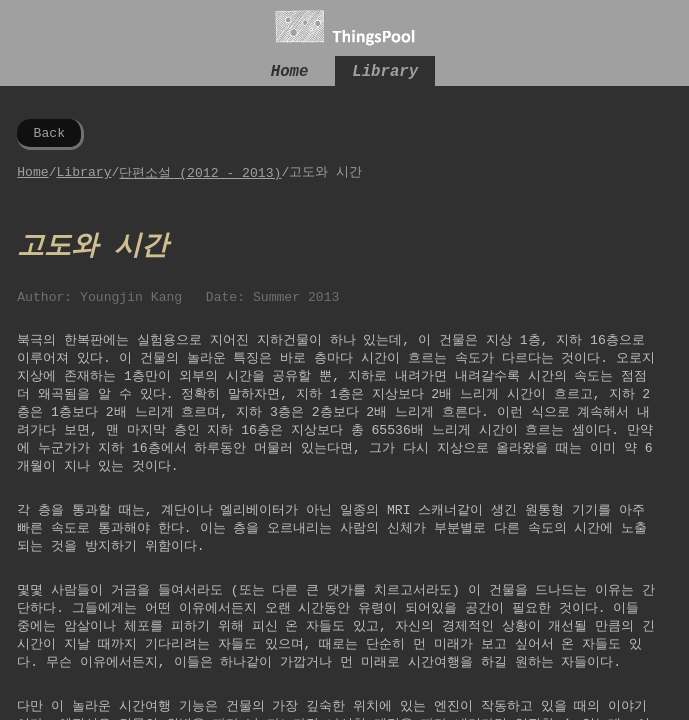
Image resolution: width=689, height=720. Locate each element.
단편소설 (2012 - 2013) (200, 176)
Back (49, 135)
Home (290, 74)
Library (385, 74)
